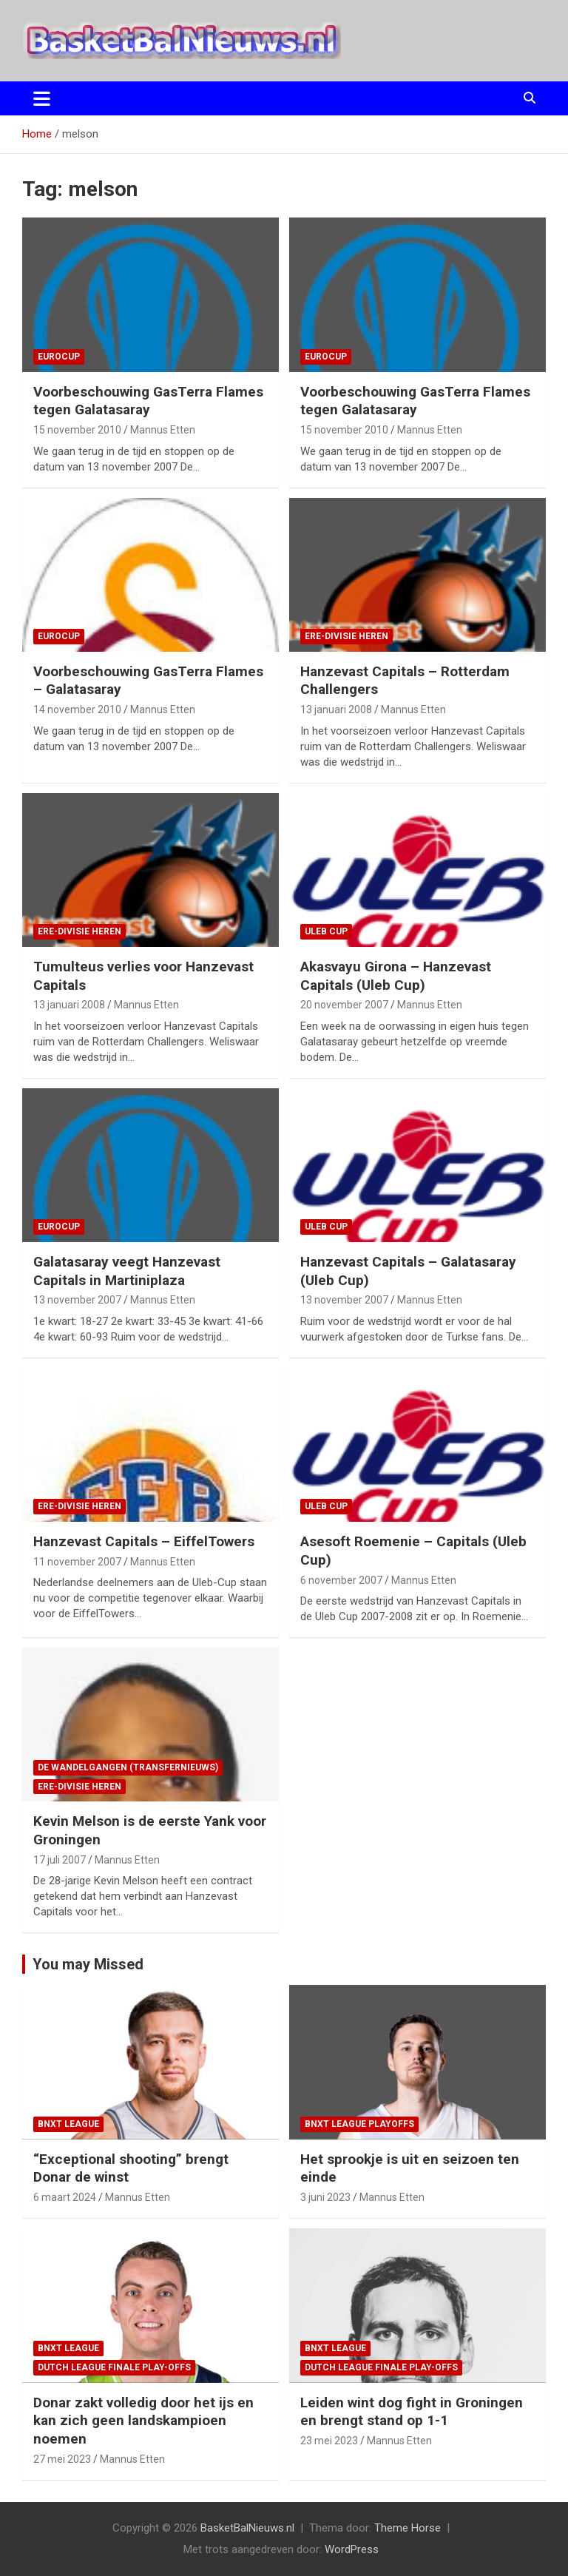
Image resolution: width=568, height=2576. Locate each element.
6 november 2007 (341, 1580)
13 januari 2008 (336, 709)
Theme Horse (407, 2528)
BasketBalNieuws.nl (247, 2528)
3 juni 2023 (325, 2197)
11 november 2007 (77, 1562)
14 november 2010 (77, 709)
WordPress (352, 2549)
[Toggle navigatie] (41, 98)
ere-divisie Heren (346, 636)
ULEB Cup (326, 931)
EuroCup (59, 356)
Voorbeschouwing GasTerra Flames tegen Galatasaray (148, 401)
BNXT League (68, 2124)
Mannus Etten (162, 430)
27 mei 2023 (62, 2459)
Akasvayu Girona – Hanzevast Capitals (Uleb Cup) (395, 976)
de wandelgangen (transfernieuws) (128, 1767)
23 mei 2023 (329, 2441)
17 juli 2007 (59, 1860)
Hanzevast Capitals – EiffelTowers (143, 1541)
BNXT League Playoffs (359, 2124)
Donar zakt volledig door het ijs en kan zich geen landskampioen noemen (143, 2420)
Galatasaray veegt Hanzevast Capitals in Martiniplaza (126, 1271)
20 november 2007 (344, 1005)
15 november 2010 (77, 430)
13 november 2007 (77, 1300)
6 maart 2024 (64, 2197)
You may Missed (88, 1964)
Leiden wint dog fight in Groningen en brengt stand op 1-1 (411, 2412)
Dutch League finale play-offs (114, 2367)
